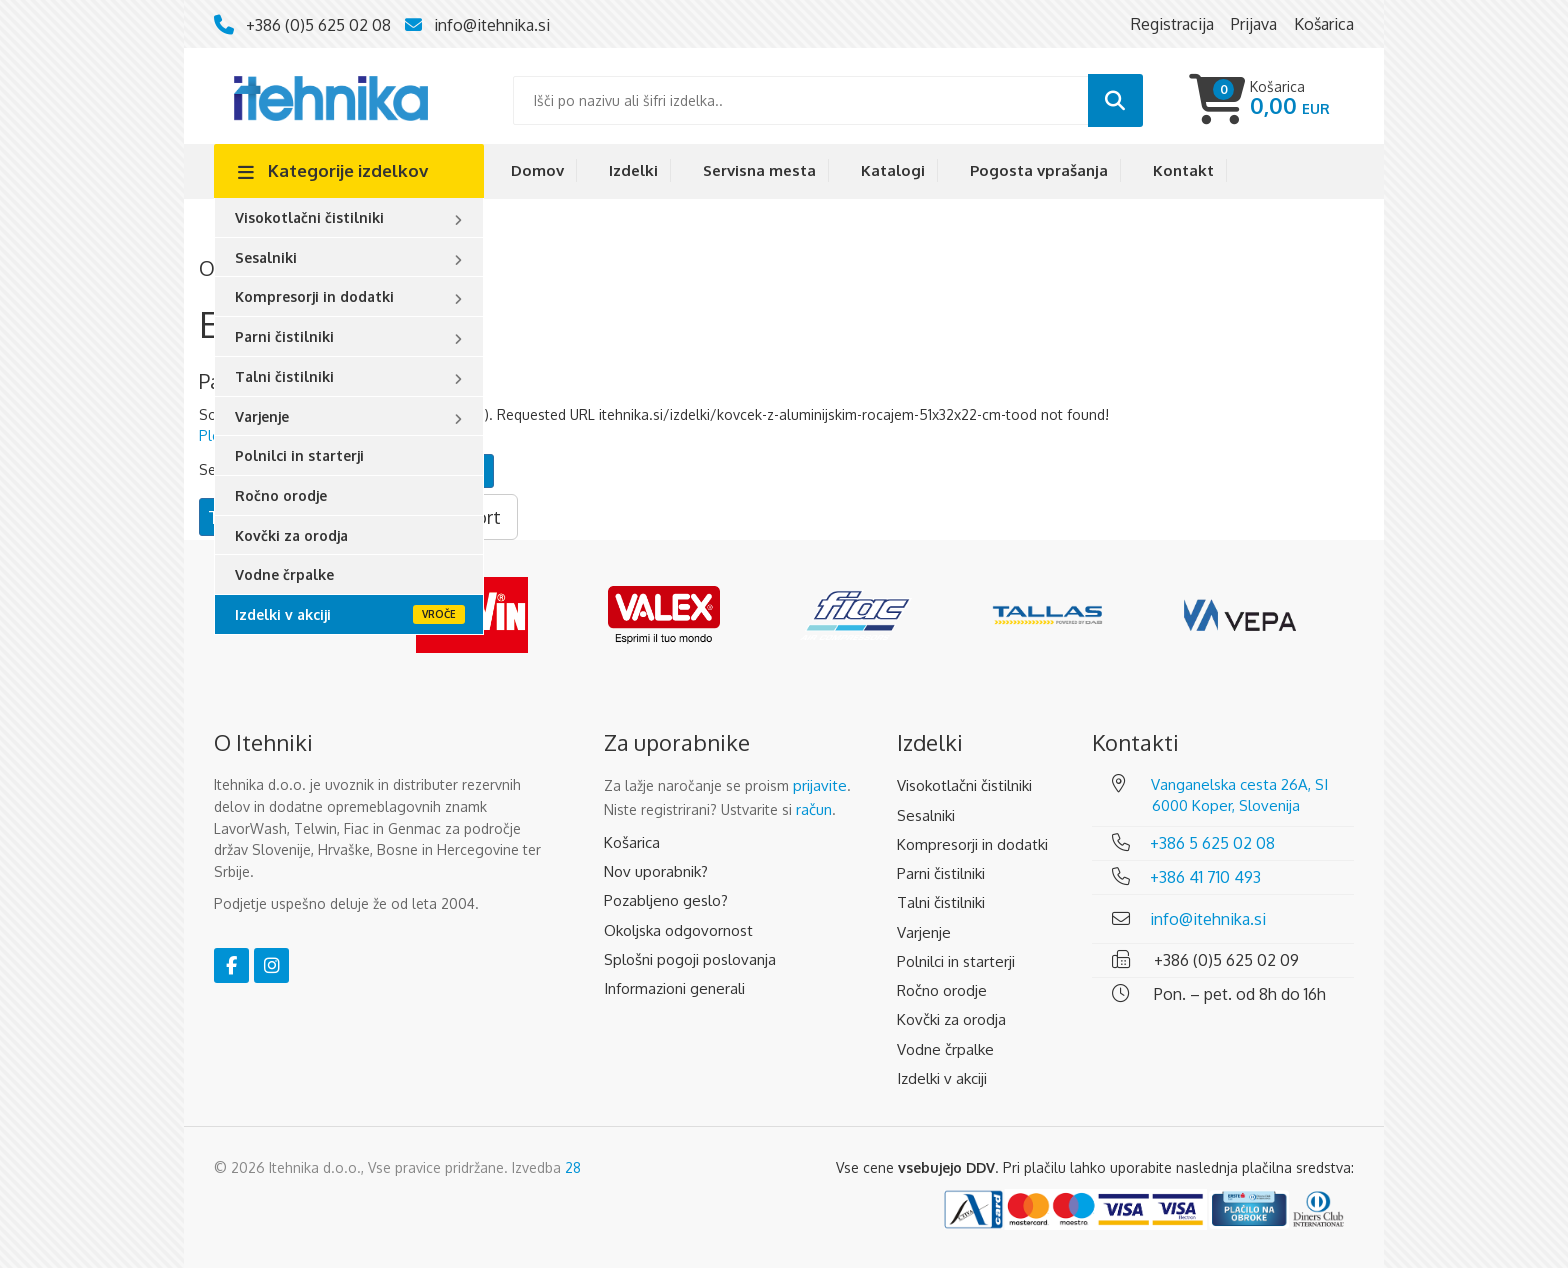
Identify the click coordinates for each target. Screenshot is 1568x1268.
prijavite (820, 785)
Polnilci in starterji (299, 455)
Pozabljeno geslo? (666, 900)
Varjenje (262, 416)
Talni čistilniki (284, 376)
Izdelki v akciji (283, 614)
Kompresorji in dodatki (314, 296)
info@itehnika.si (492, 25)
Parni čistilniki (284, 336)
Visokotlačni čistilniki (309, 217)
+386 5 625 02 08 (1212, 843)
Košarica (632, 842)
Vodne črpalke (284, 574)
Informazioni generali (674, 988)
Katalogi (893, 170)
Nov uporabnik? (656, 871)
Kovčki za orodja (291, 535)
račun (814, 809)
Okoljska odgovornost (678, 930)
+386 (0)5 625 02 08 (318, 25)
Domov (537, 170)
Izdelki (633, 170)
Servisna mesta (759, 170)
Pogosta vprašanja (1039, 170)
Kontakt (1183, 170)
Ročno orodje (281, 495)
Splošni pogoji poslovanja (690, 959)
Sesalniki (266, 257)
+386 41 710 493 (1205, 877)
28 (573, 1167)
